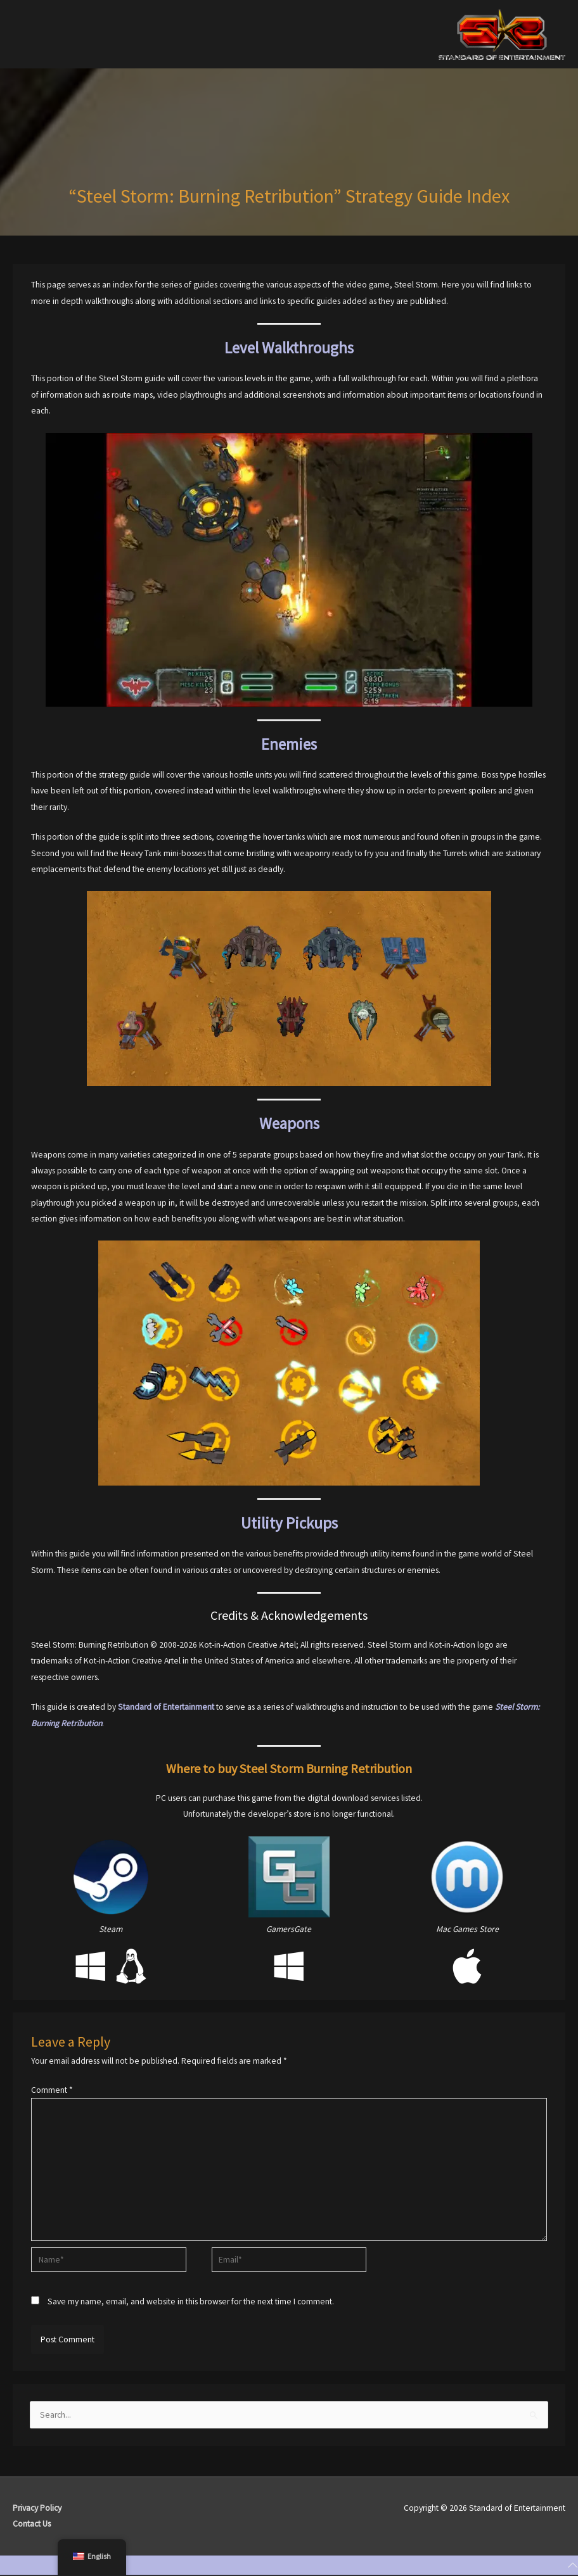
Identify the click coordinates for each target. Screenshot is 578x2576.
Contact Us (32, 2523)
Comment (52, 2090)
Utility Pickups (289, 1523)
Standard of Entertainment (166, 1707)
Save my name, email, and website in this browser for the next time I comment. (191, 2301)
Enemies (289, 744)
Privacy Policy (37, 2508)
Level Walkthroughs (289, 348)
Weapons (289, 1123)
